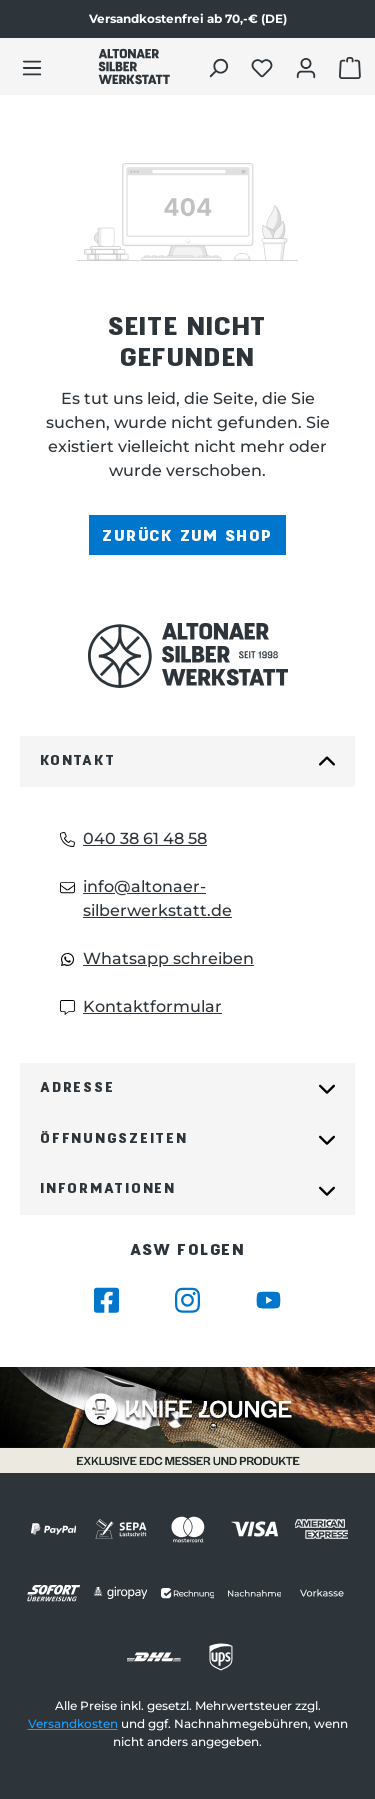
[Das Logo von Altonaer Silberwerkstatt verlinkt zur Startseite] (187, 655)
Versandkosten (73, 1723)
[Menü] (32, 67)
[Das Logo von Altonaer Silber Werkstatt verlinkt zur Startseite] (134, 66)
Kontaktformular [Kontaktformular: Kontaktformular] (141, 1006)
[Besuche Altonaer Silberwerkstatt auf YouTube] (268, 1300)
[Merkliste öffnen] (264, 67)
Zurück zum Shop (187, 534)
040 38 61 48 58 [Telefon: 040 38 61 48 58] (133, 838)
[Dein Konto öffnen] (308, 67)
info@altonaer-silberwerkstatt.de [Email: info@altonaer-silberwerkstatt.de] (146, 898)
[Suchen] (220, 67)
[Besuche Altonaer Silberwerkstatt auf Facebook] (106, 1300)
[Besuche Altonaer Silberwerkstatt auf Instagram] (187, 1300)
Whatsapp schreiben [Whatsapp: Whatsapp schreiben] (157, 958)
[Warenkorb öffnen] (352, 67)
